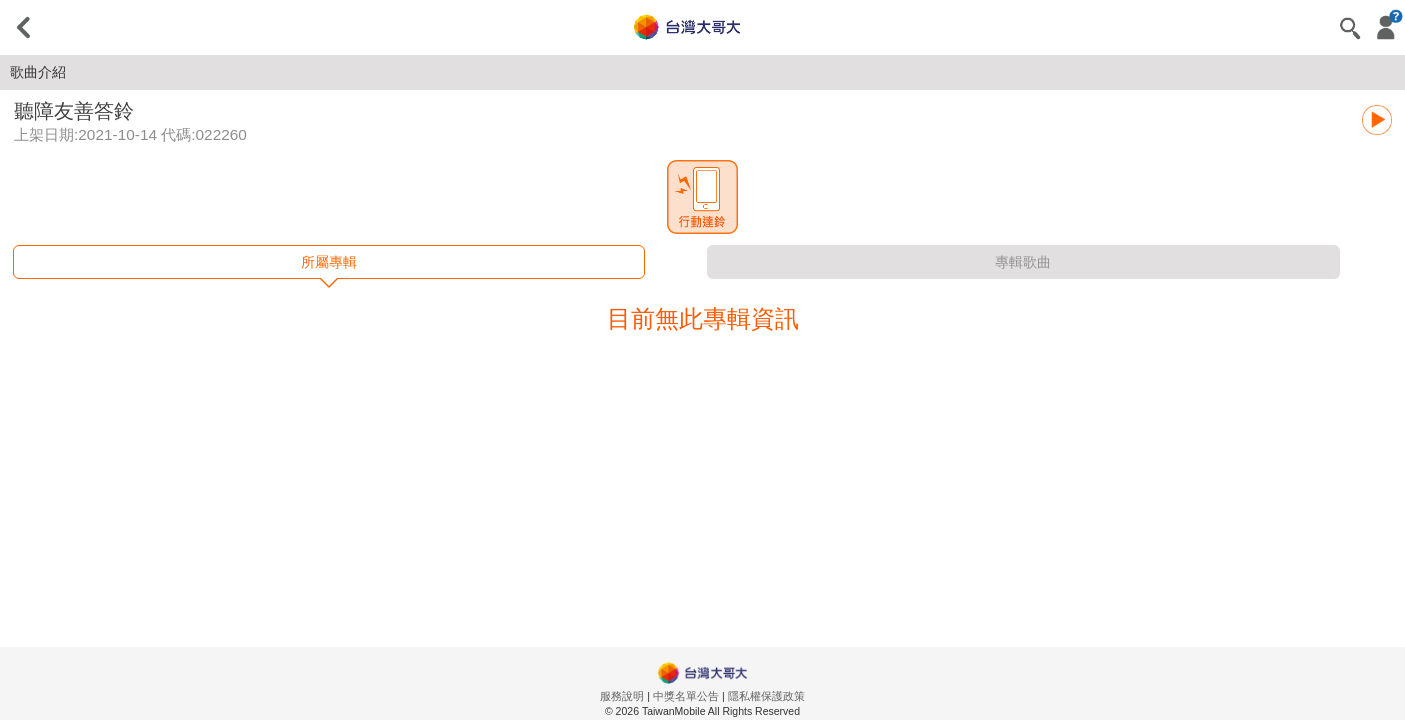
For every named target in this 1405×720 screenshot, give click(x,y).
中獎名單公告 (686, 696)
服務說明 (622, 696)
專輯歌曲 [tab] (1023, 262)
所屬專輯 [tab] (329, 262)
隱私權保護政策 (766, 696)
